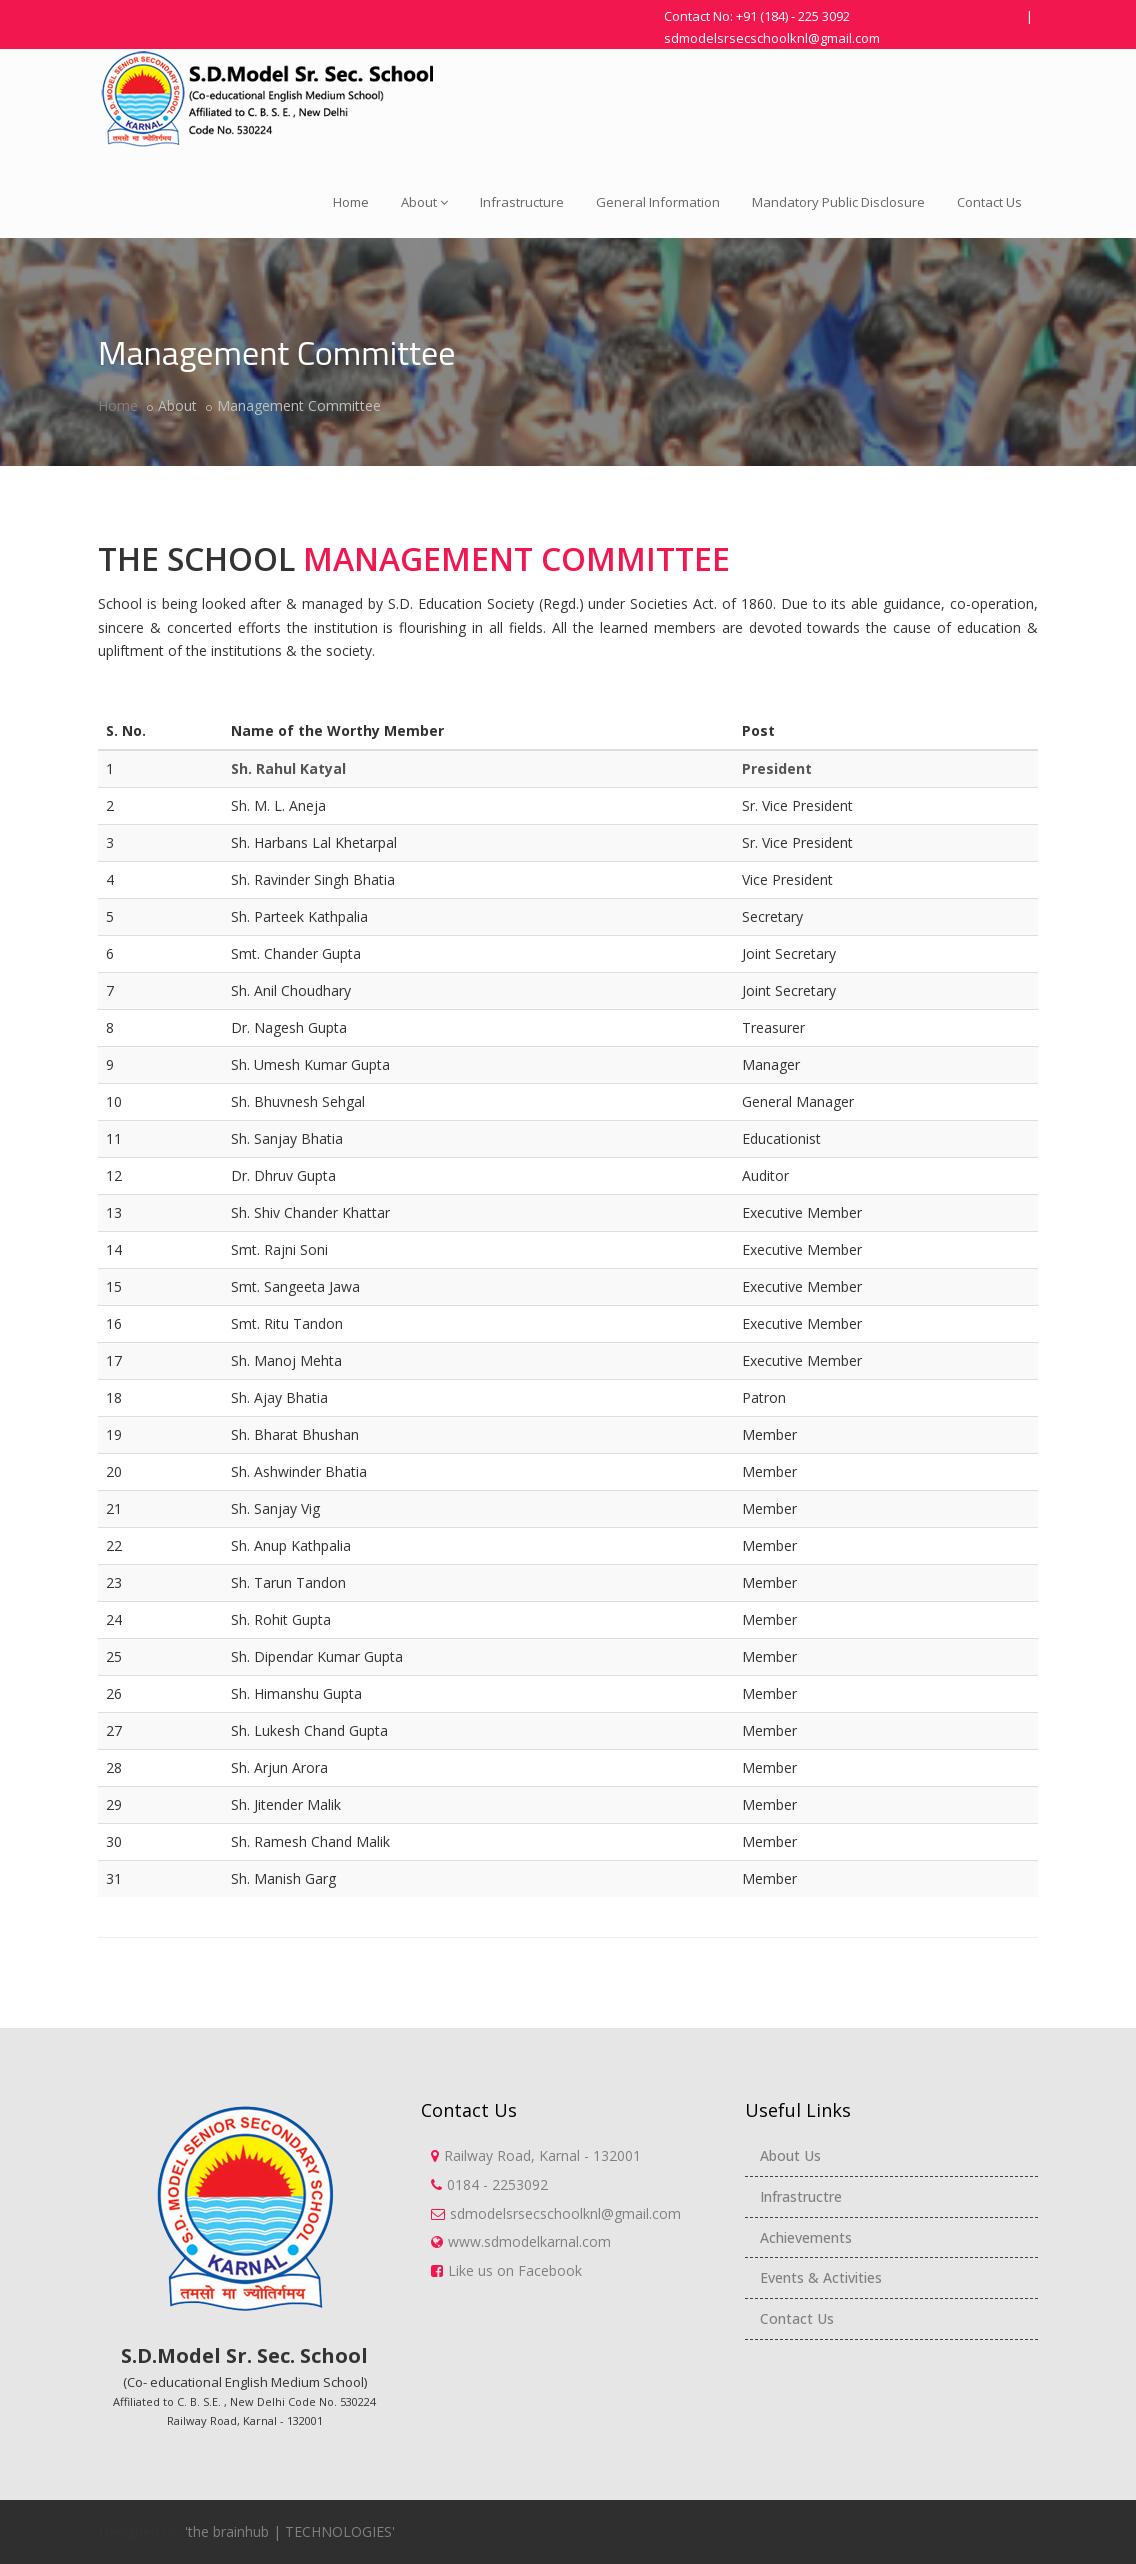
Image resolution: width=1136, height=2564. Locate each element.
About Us (790, 2155)
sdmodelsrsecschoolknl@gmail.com (772, 38)
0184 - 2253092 (497, 2184)
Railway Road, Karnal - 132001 (542, 2155)
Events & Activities (821, 2277)
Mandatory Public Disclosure (838, 202)
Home (351, 202)
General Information (658, 202)
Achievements (806, 2237)
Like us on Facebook (515, 2270)
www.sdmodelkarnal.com (529, 2241)
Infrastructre (801, 2196)
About (424, 202)
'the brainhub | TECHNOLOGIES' (290, 2531)
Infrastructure (522, 202)
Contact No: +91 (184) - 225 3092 (757, 16)
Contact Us (989, 202)
